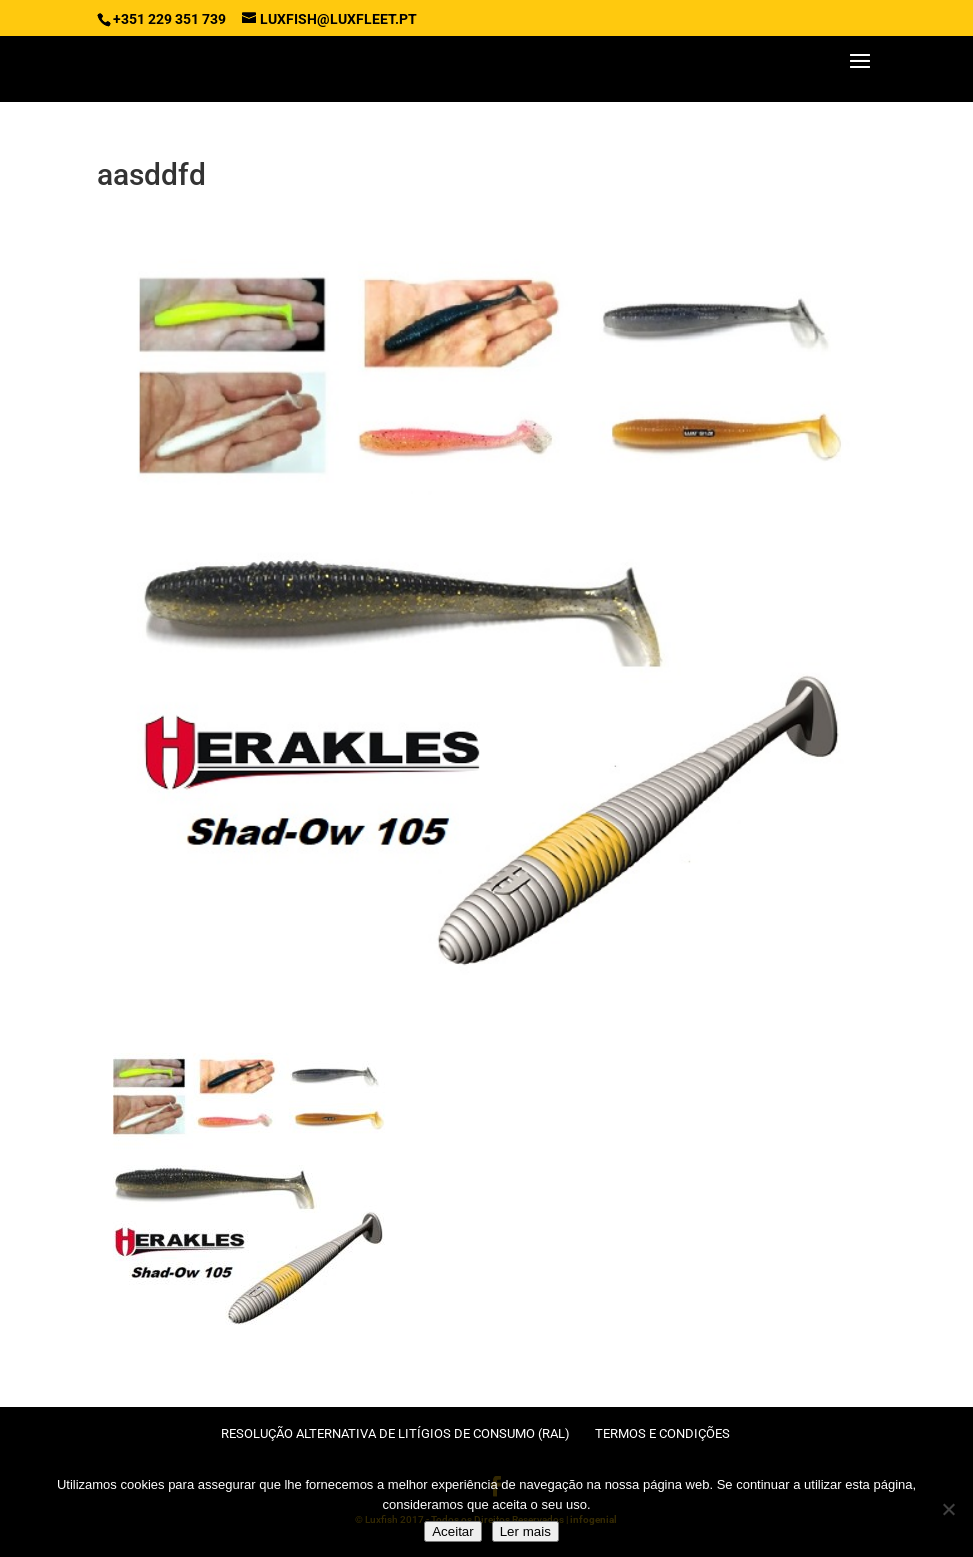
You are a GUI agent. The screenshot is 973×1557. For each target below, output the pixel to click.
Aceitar (452, 1531)
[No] (948, 1509)
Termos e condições (662, 1433)
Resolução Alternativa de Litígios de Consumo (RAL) (395, 1433)
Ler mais (525, 1531)
